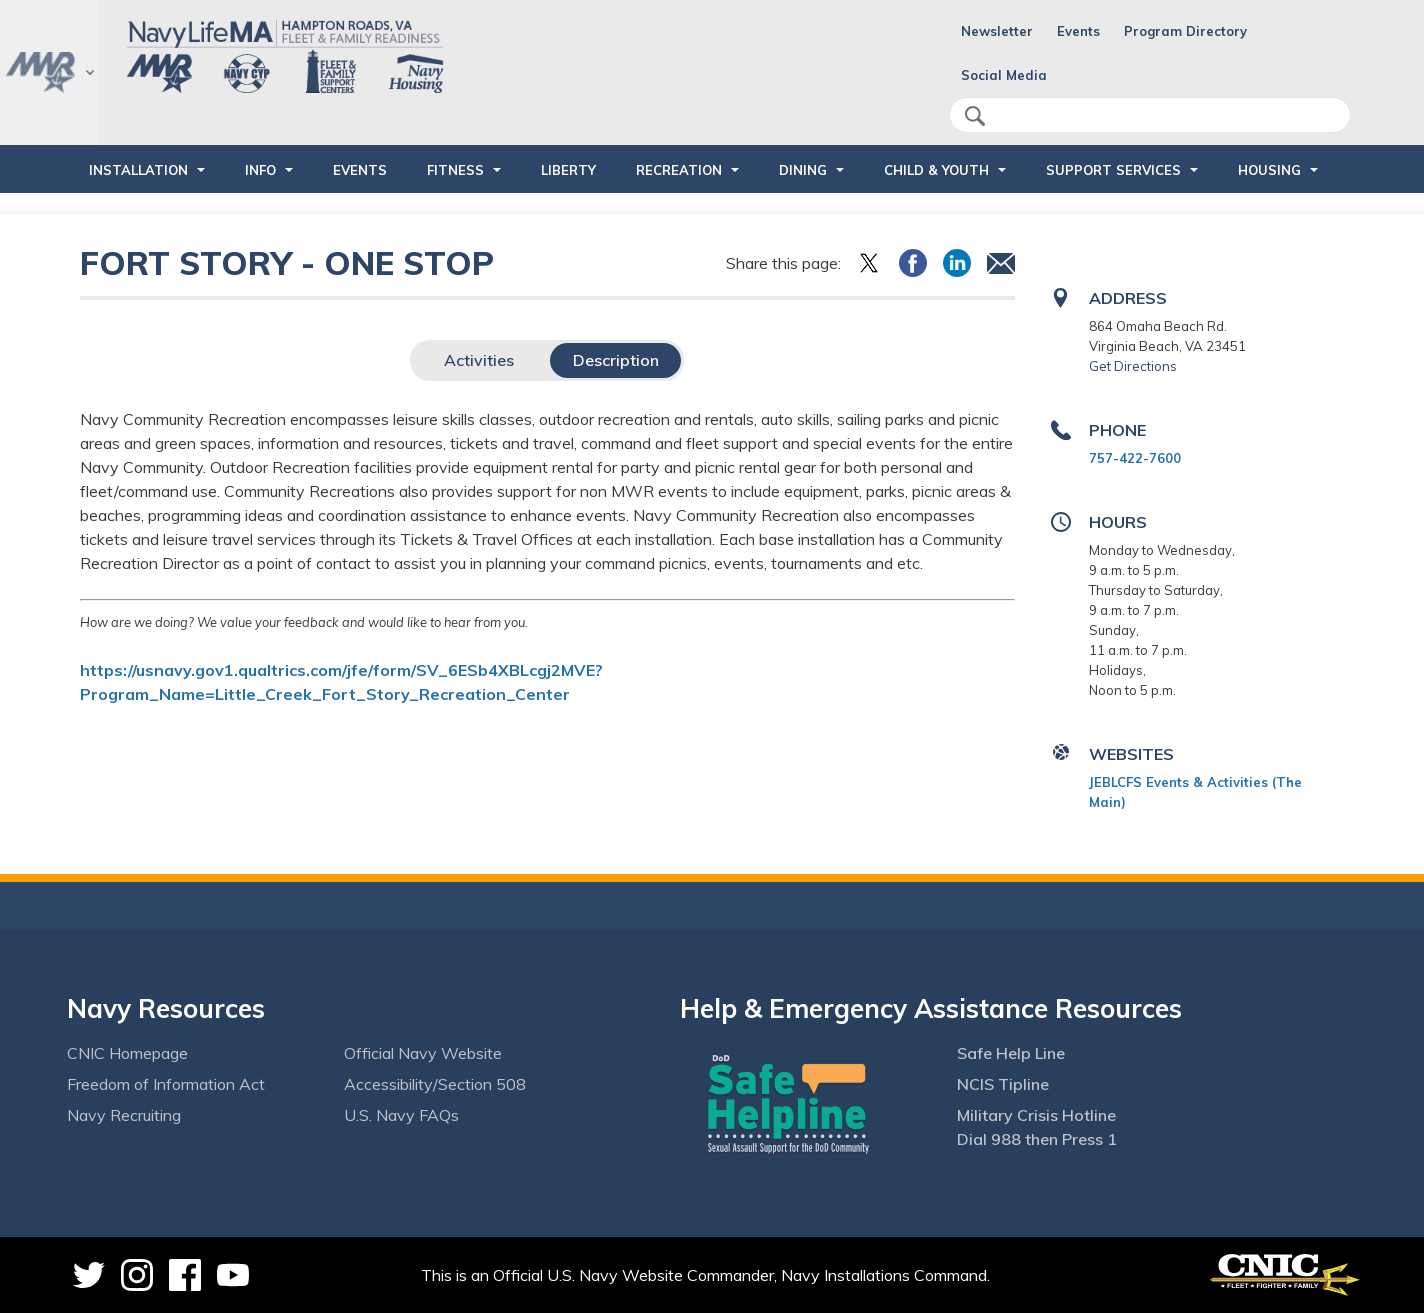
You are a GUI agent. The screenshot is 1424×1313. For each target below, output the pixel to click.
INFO (260, 170)
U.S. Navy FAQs (401, 1115)
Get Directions (1133, 366)
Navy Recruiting (124, 1115)
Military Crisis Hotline (1036, 1115)
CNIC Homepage (127, 1053)
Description (616, 360)
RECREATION (679, 170)
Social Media (1004, 75)
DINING (803, 170)
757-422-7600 (1135, 458)
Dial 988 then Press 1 (1037, 1139)
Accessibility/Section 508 (435, 1084)
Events (1078, 31)
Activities (479, 360)
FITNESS (455, 170)
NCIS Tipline (1003, 1084)
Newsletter (997, 31)
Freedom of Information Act (166, 1084)
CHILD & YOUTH (936, 170)
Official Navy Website (423, 1053)
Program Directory (1185, 31)
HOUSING (1269, 170)
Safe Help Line (1011, 1053)
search (975, 116)
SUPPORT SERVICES (1113, 170)
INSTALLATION (138, 170)
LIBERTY (568, 170)
